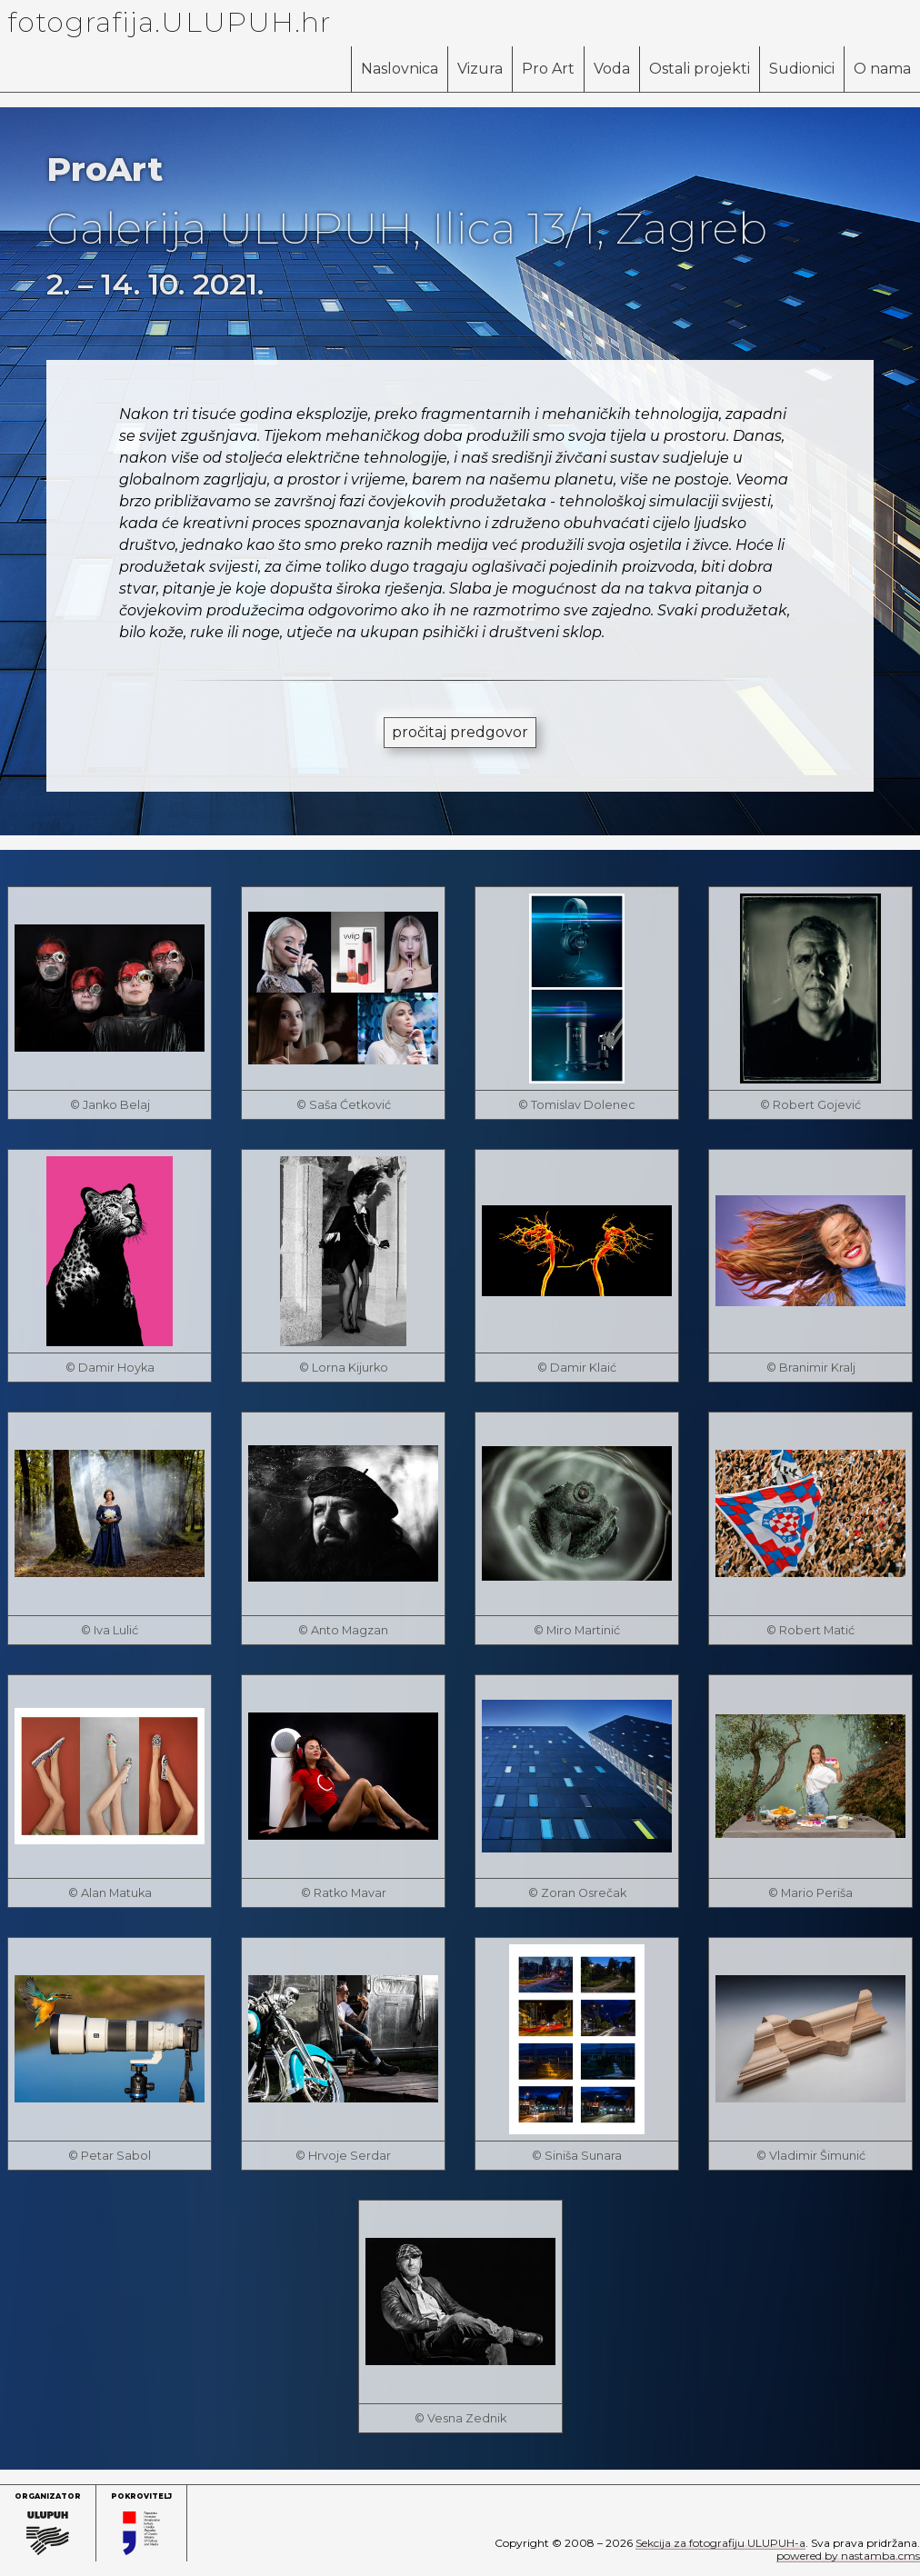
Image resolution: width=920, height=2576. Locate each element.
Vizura (480, 68)
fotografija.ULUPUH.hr (169, 22)
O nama (882, 68)
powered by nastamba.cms (848, 2555)
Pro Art (548, 68)
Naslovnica (399, 68)
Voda (612, 68)
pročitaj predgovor (460, 732)
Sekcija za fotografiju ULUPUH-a (720, 2543)
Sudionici (802, 68)
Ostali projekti (699, 68)
